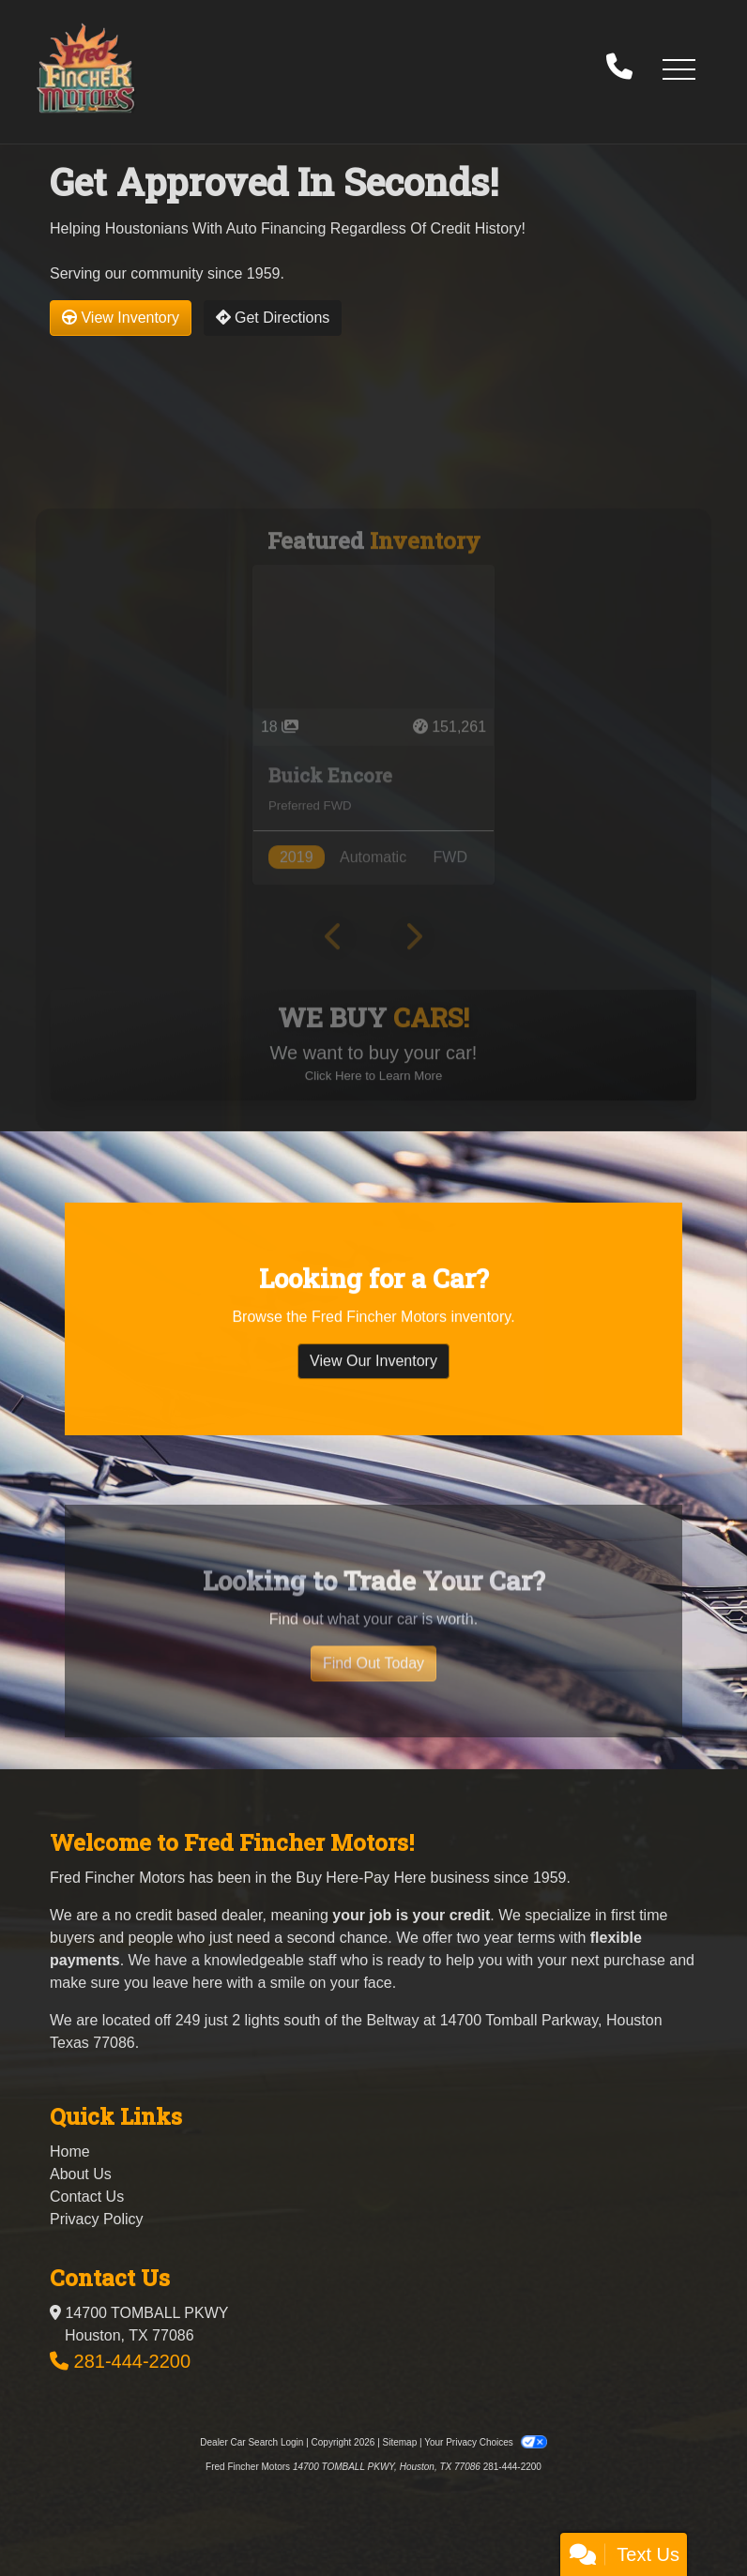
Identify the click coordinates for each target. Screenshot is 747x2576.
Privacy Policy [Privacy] (97, 2219)
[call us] (619, 68)
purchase (634, 1960)
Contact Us (87, 2197)
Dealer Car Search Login (251, 2442)
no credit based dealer (188, 1915)
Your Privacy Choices (485, 2442)
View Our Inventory (373, 1383)
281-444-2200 (132, 2361)
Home (70, 2151)
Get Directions (273, 318)
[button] (678, 68)
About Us (81, 2174)
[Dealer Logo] (85, 68)
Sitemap (400, 2442)
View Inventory (120, 318)
